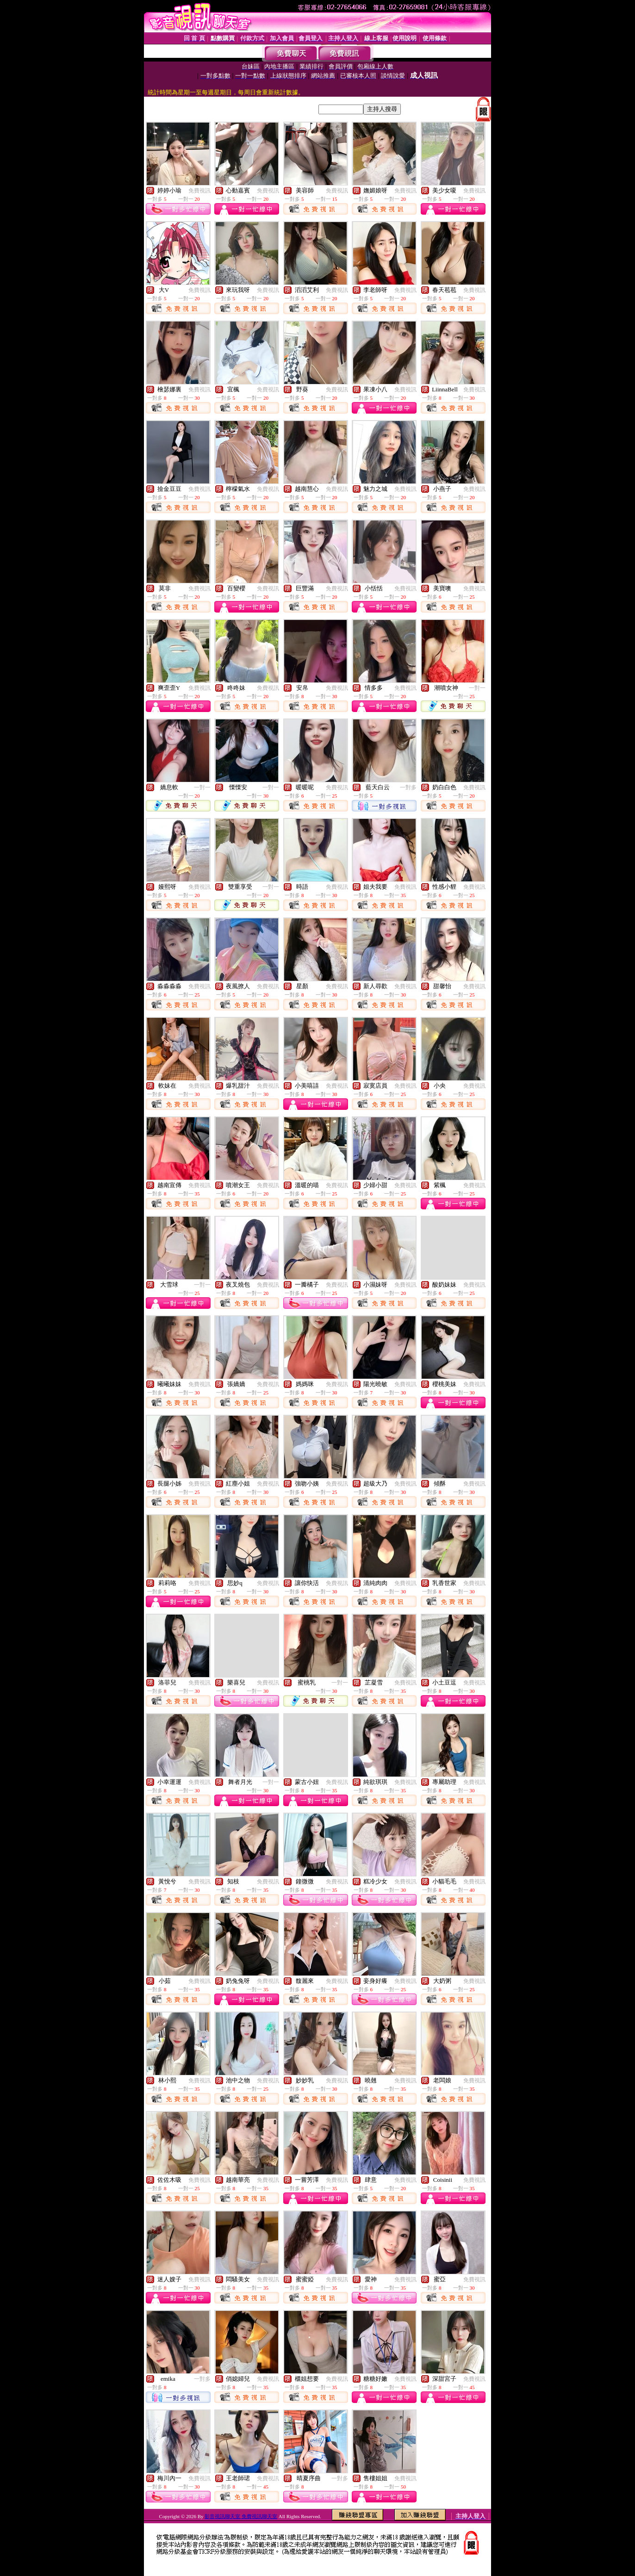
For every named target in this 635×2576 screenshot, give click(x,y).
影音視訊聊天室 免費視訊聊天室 (241, 2516)
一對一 (477, 688)
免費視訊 (199, 190)
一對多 (408, 787)
